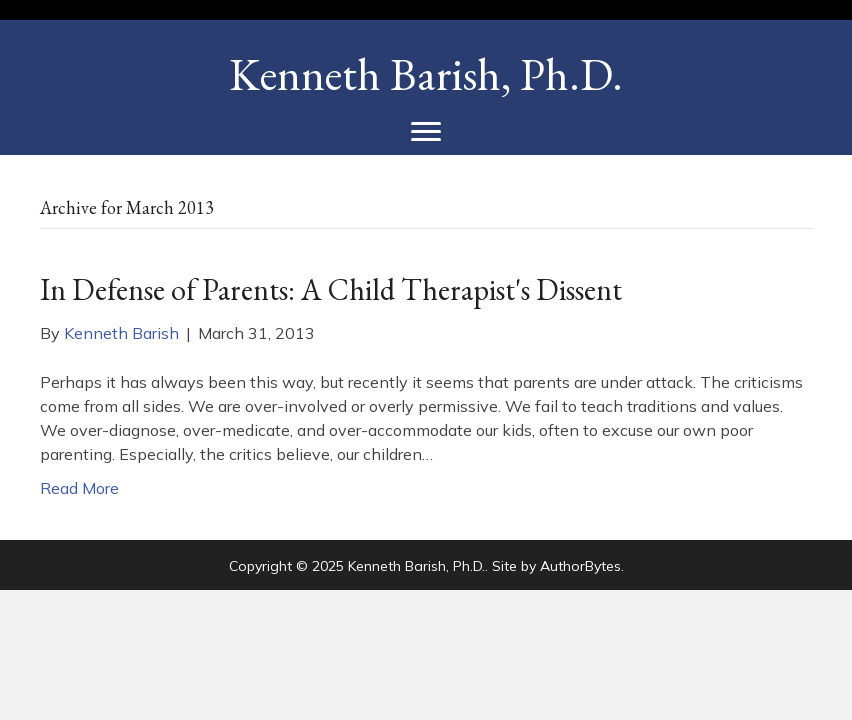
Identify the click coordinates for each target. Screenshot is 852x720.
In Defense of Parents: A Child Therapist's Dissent (331, 289)
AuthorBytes (580, 566)
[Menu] (426, 132)
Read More (79, 488)
